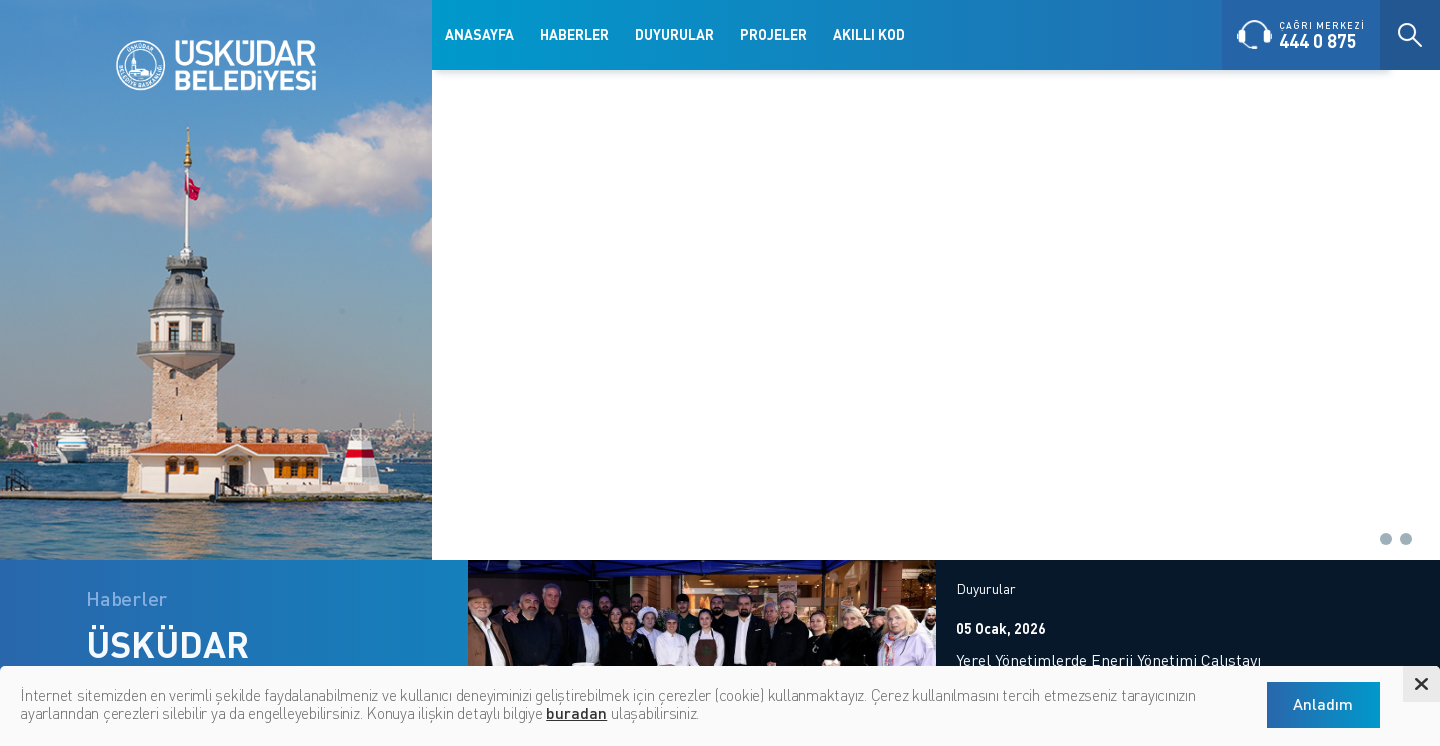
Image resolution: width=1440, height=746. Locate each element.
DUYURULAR (674, 34)
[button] (1366, 539)
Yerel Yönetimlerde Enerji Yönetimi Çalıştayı (1108, 660)
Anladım (1323, 703)
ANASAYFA (479, 34)
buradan (576, 712)
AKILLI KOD (869, 34)
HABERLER (574, 34)
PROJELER (773, 34)
